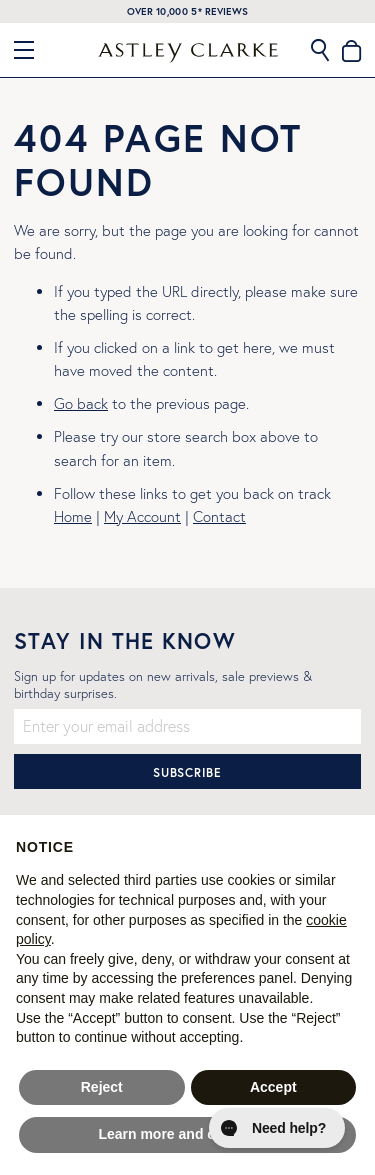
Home (73, 516)
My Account (142, 516)
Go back (81, 403)
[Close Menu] (32, 50)
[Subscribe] (187, 771)
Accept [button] (273, 1087)
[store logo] (188, 53)
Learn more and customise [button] (187, 1134)
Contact (219, 516)
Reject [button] (102, 1087)
